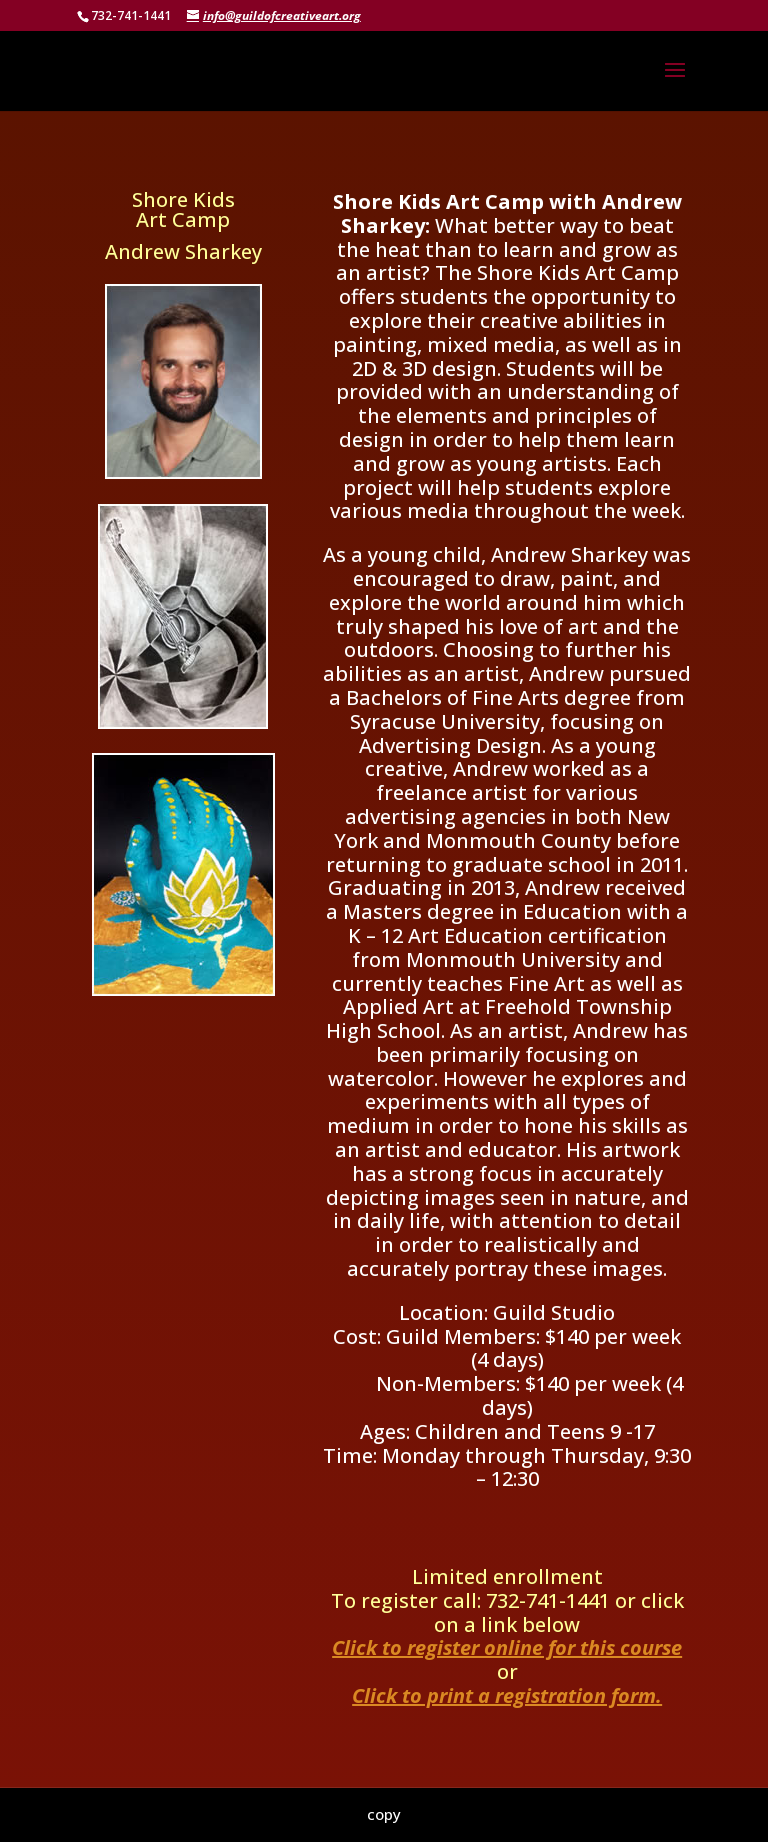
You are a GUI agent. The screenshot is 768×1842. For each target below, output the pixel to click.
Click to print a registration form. (507, 1695)
